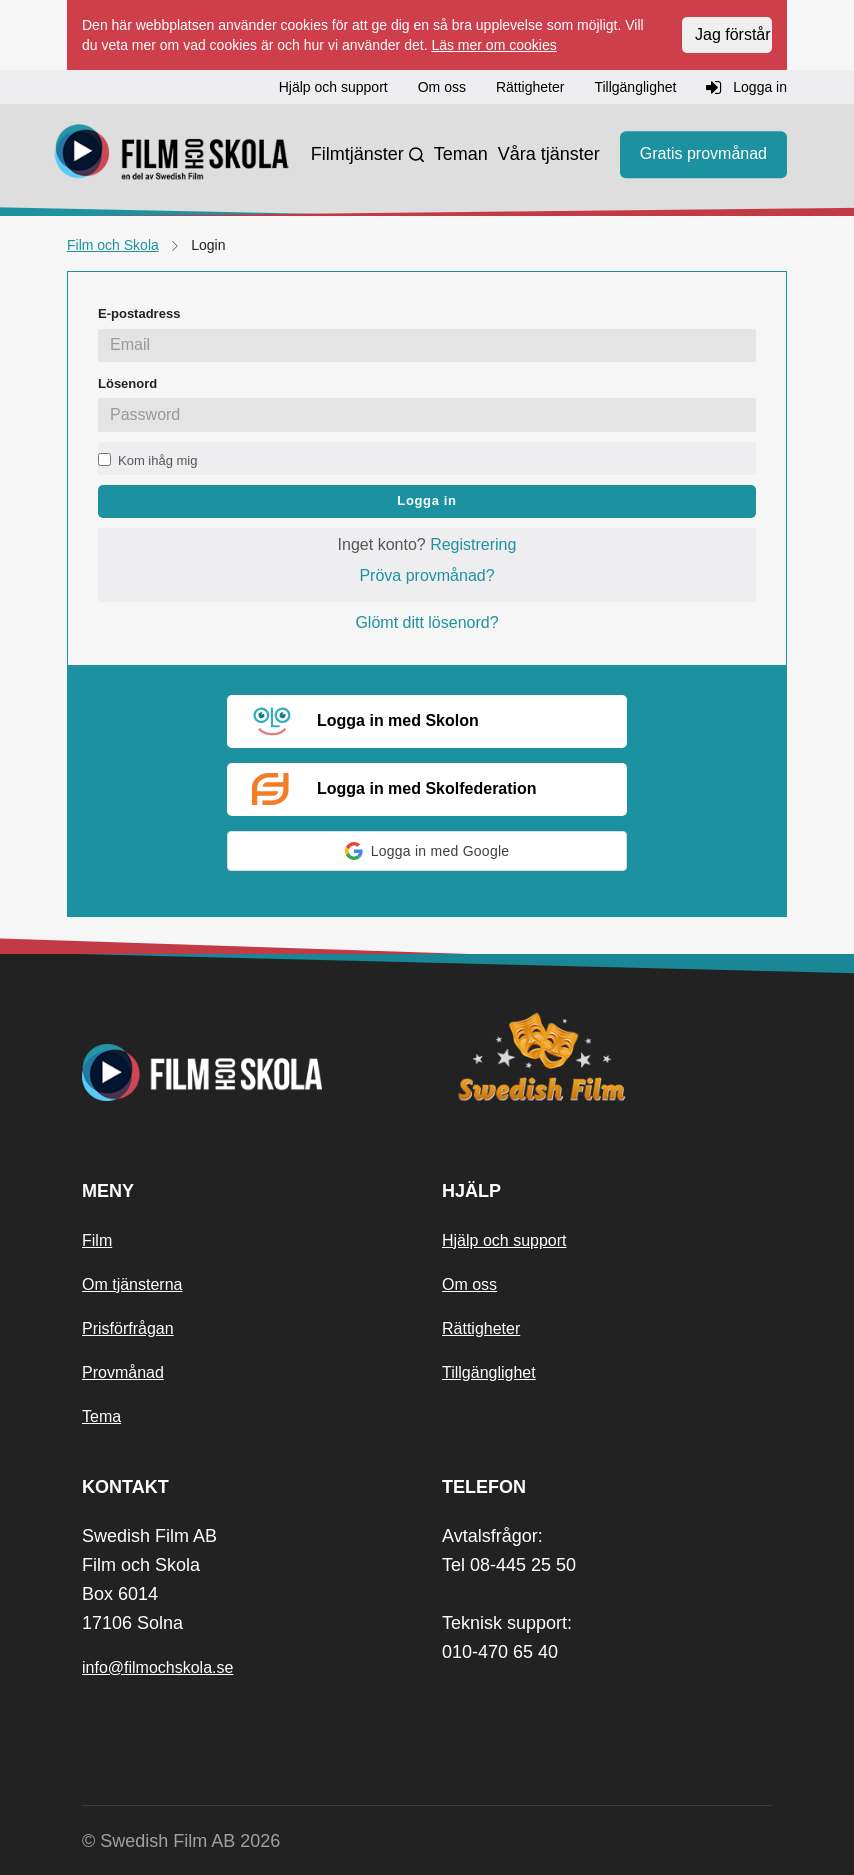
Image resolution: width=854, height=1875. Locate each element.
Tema (101, 1416)
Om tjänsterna (132, 1284)
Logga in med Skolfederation (394, 789)
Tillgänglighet (489, 1372)
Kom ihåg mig (157, 460)
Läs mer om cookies (493, 45)
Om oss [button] (442, 87)
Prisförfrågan (128, 1328)
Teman (461, 154)
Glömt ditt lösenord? (426, 622)
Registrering (473, 544)
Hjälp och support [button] (333, 87)
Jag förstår (733, 34)
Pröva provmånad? (426, 575)
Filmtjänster (357, 154)
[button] (427, 851)
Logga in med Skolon (365, 722)
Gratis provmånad (703, 154)
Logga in (426, 500)
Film (97, 1240)
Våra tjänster (549, 154)
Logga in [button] (746, 88)
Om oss (469, 1284)
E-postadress (139, 313)
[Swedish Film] (607, 1057)
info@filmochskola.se (157, 1667)
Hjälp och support (504, 1240)
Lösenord (127, 383)
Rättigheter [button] (530, 87)
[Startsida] (172, 155)
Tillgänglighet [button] (635, 87)
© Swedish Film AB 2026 (181, 1841)
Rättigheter (481, 1328)
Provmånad (123, 1372)
